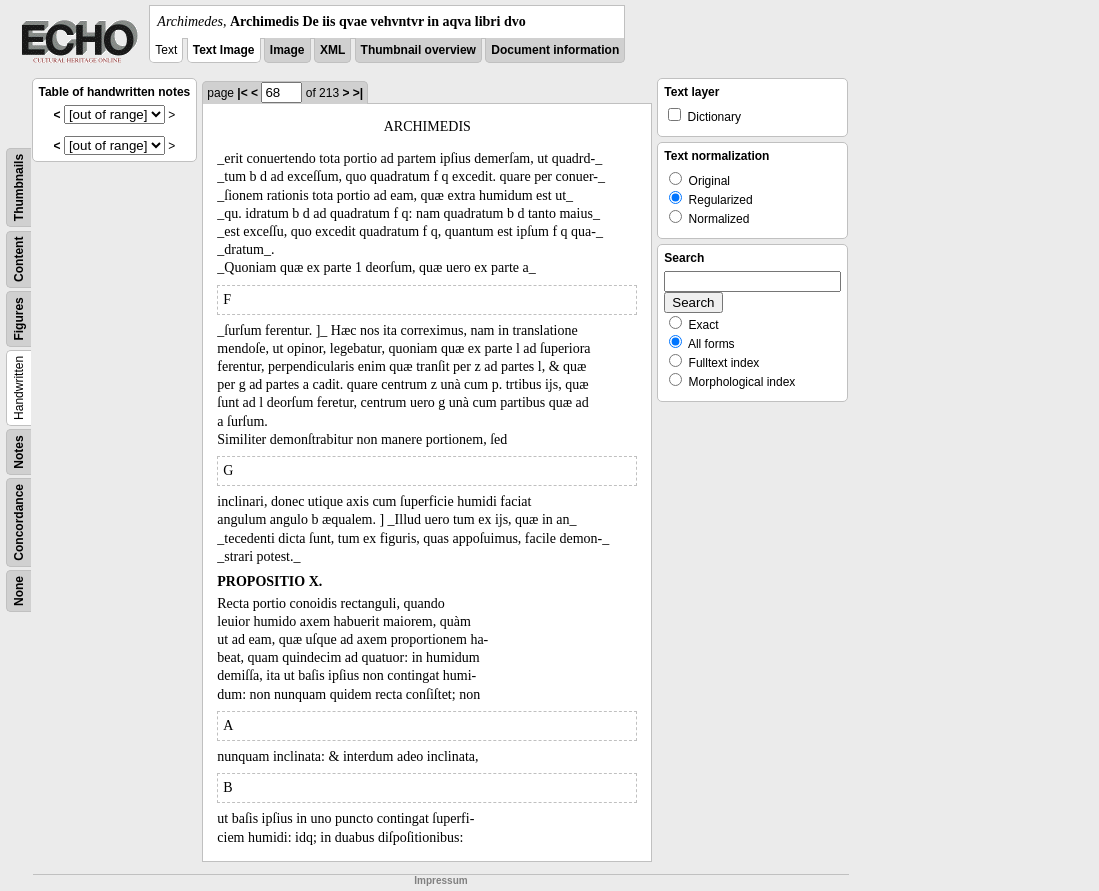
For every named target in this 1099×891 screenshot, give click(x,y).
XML (332, 50)
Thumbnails (19, 187)
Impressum (440, 880)
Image (287, 50)
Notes (19, 451)
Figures (19, 318)
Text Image (224, 50)
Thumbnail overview (418, 50)
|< (242, 93)
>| (358, 93)
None (19, 591)
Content (19, 259)
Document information (555, 50)
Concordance (19, 522)
